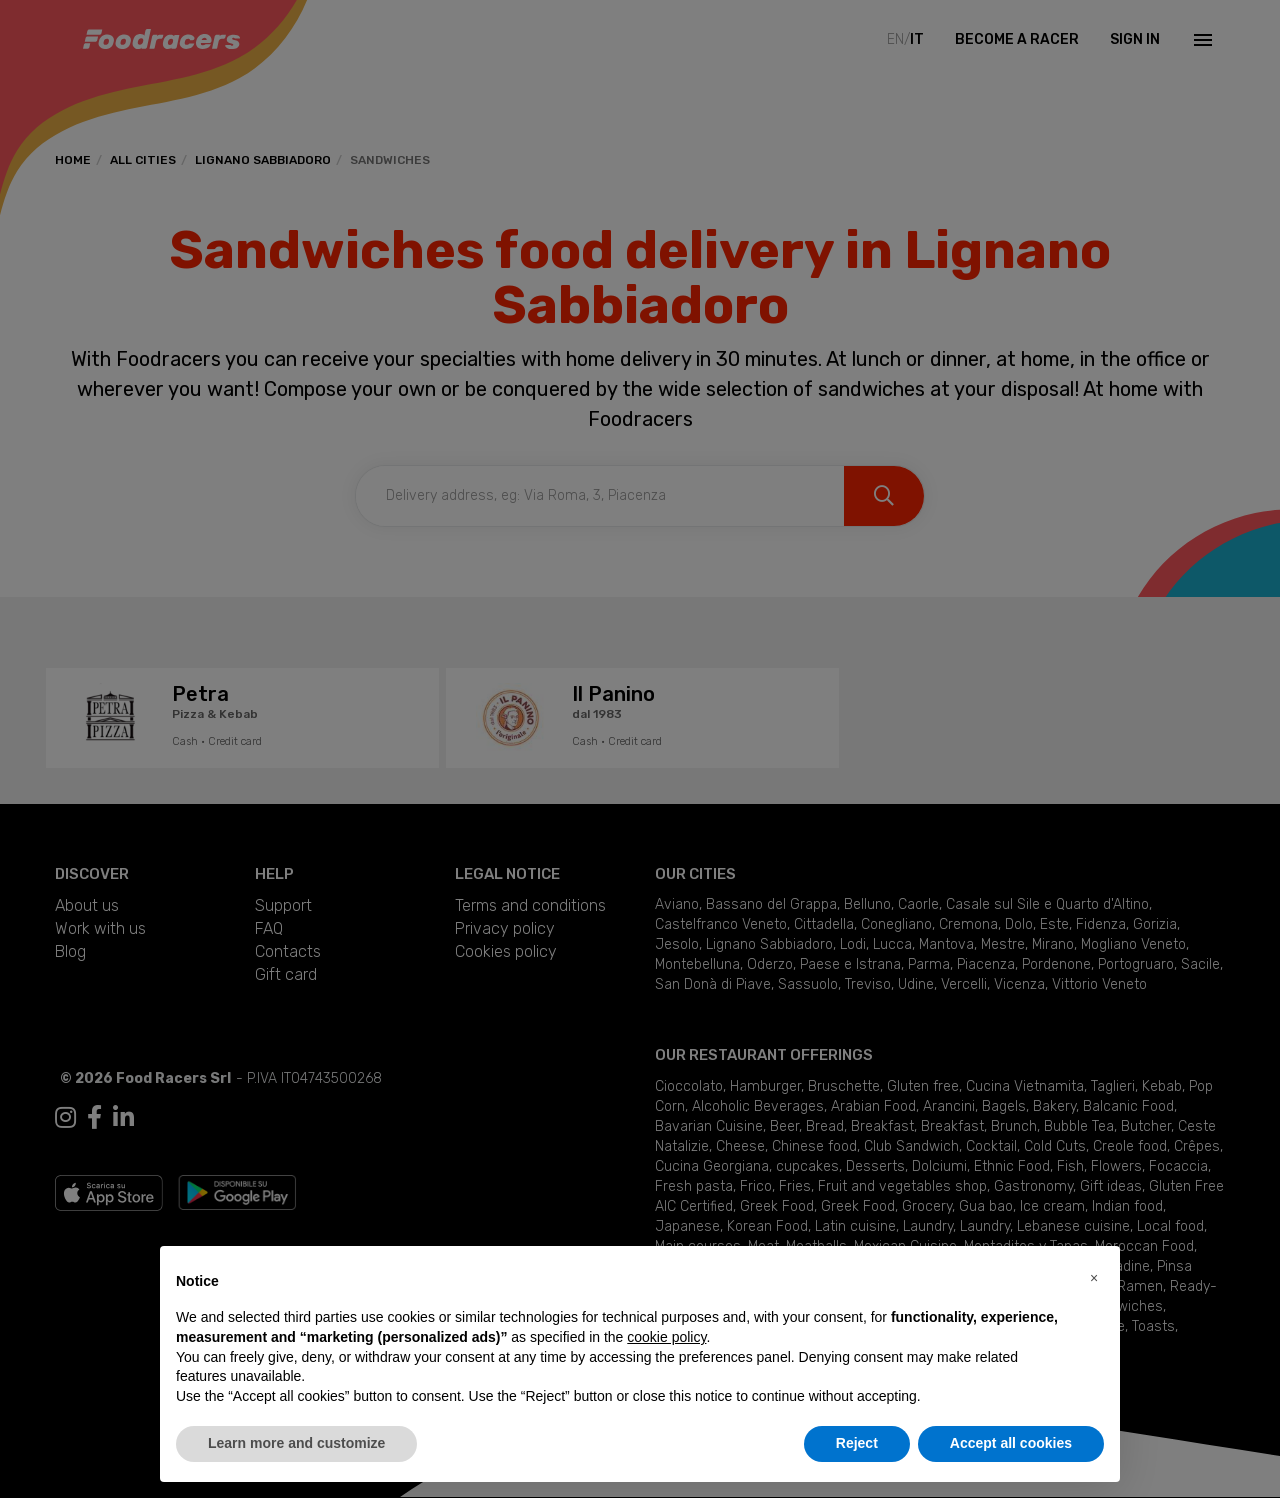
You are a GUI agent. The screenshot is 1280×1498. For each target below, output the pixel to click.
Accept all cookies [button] (1011, 1443)
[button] (1094, 1278)
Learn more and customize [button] (296, 1443)
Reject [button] (857, 1443)
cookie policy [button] (666, 1337)
